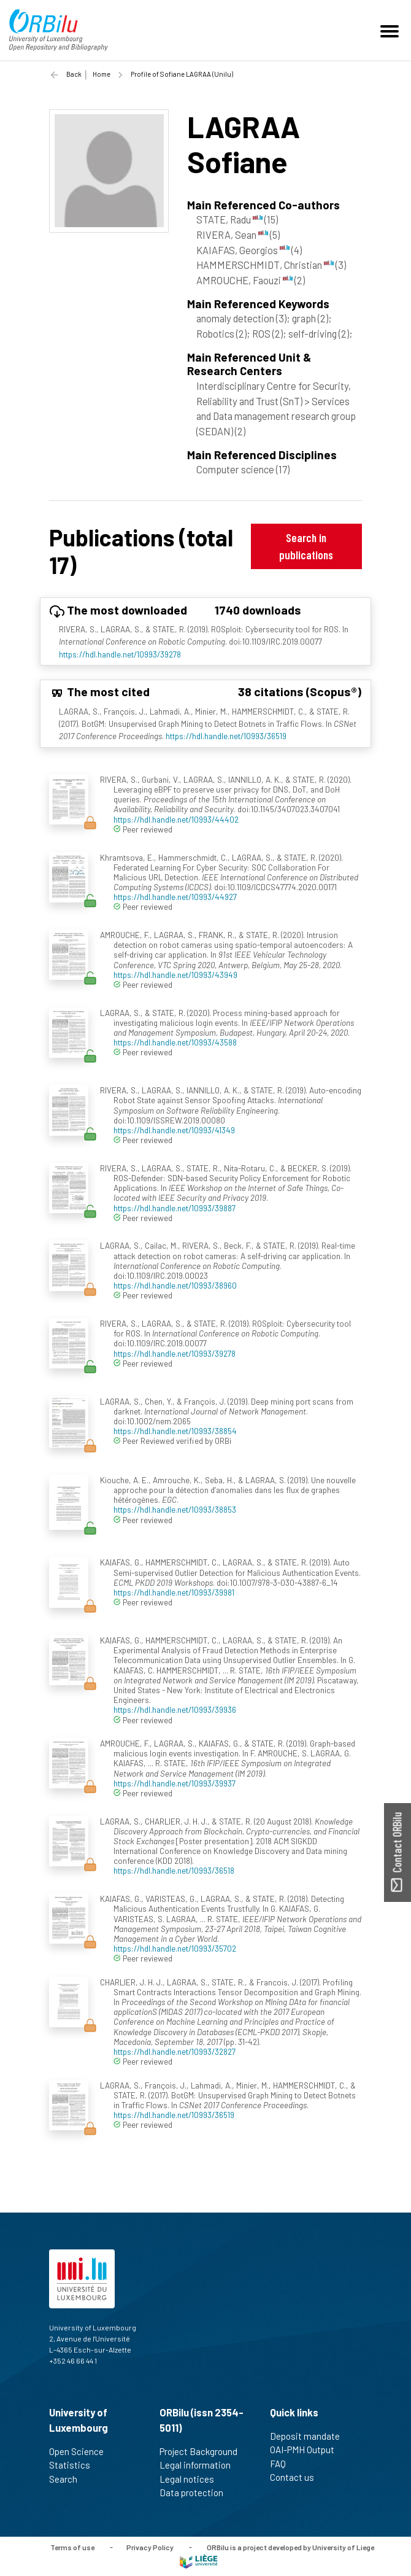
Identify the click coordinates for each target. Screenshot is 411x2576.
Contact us (297, 2477)
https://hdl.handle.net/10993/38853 (174, 1509)
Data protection (196, 2492)
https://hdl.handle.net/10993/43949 (175, 974)
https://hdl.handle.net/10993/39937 (174, 1783)
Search (68, 2479)
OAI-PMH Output (307, 2449)
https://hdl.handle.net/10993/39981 (173, 1592)
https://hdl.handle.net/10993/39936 (174, 1709)
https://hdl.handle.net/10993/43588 (175, 1042)
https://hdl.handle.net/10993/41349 (174, 1130)
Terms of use (72, 2546)
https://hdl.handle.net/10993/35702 (174, 1948)
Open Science (81, 2451)
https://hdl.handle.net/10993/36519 (226, 736)
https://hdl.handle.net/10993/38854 (175, 1431)
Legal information (200, 2464)
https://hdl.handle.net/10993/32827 (174, 2051)
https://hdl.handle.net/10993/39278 (120, 654)
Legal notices (192, 2479)
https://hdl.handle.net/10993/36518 (173, 1870)
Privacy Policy (150, 2546)
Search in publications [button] (306, 546)
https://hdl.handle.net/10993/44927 (175, 896)
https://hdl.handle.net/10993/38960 (175, 1285)
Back (74, 74)
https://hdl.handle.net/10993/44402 (176, 819)
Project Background (203, 2451)
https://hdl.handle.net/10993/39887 (174, 1208)
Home (101, 74)
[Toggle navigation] (391, 30)
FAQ (283, 2463)
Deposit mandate (310, 2436)
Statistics (75, 2464)
